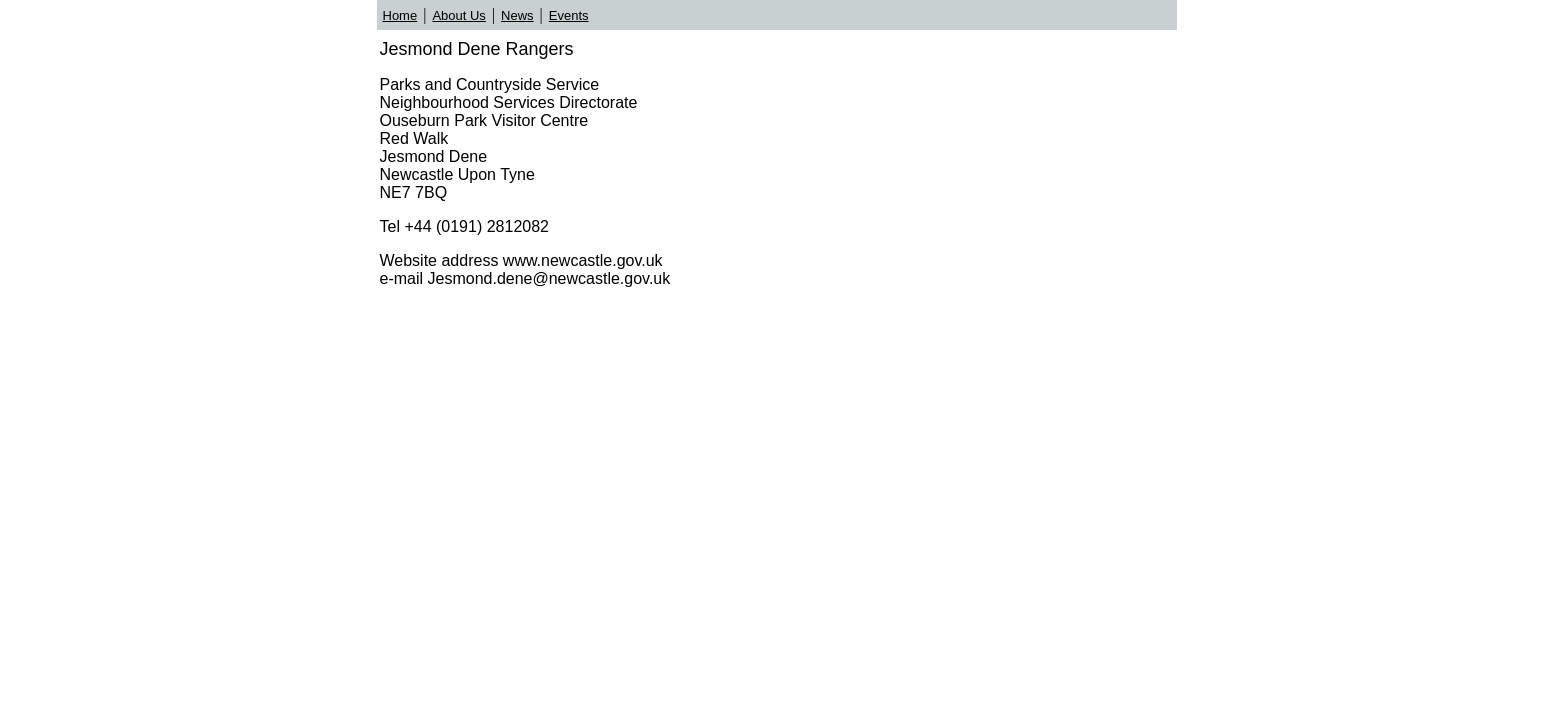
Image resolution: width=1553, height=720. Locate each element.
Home (400, 15)
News (517, 15)
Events (569, 15)
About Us (458, 15)
